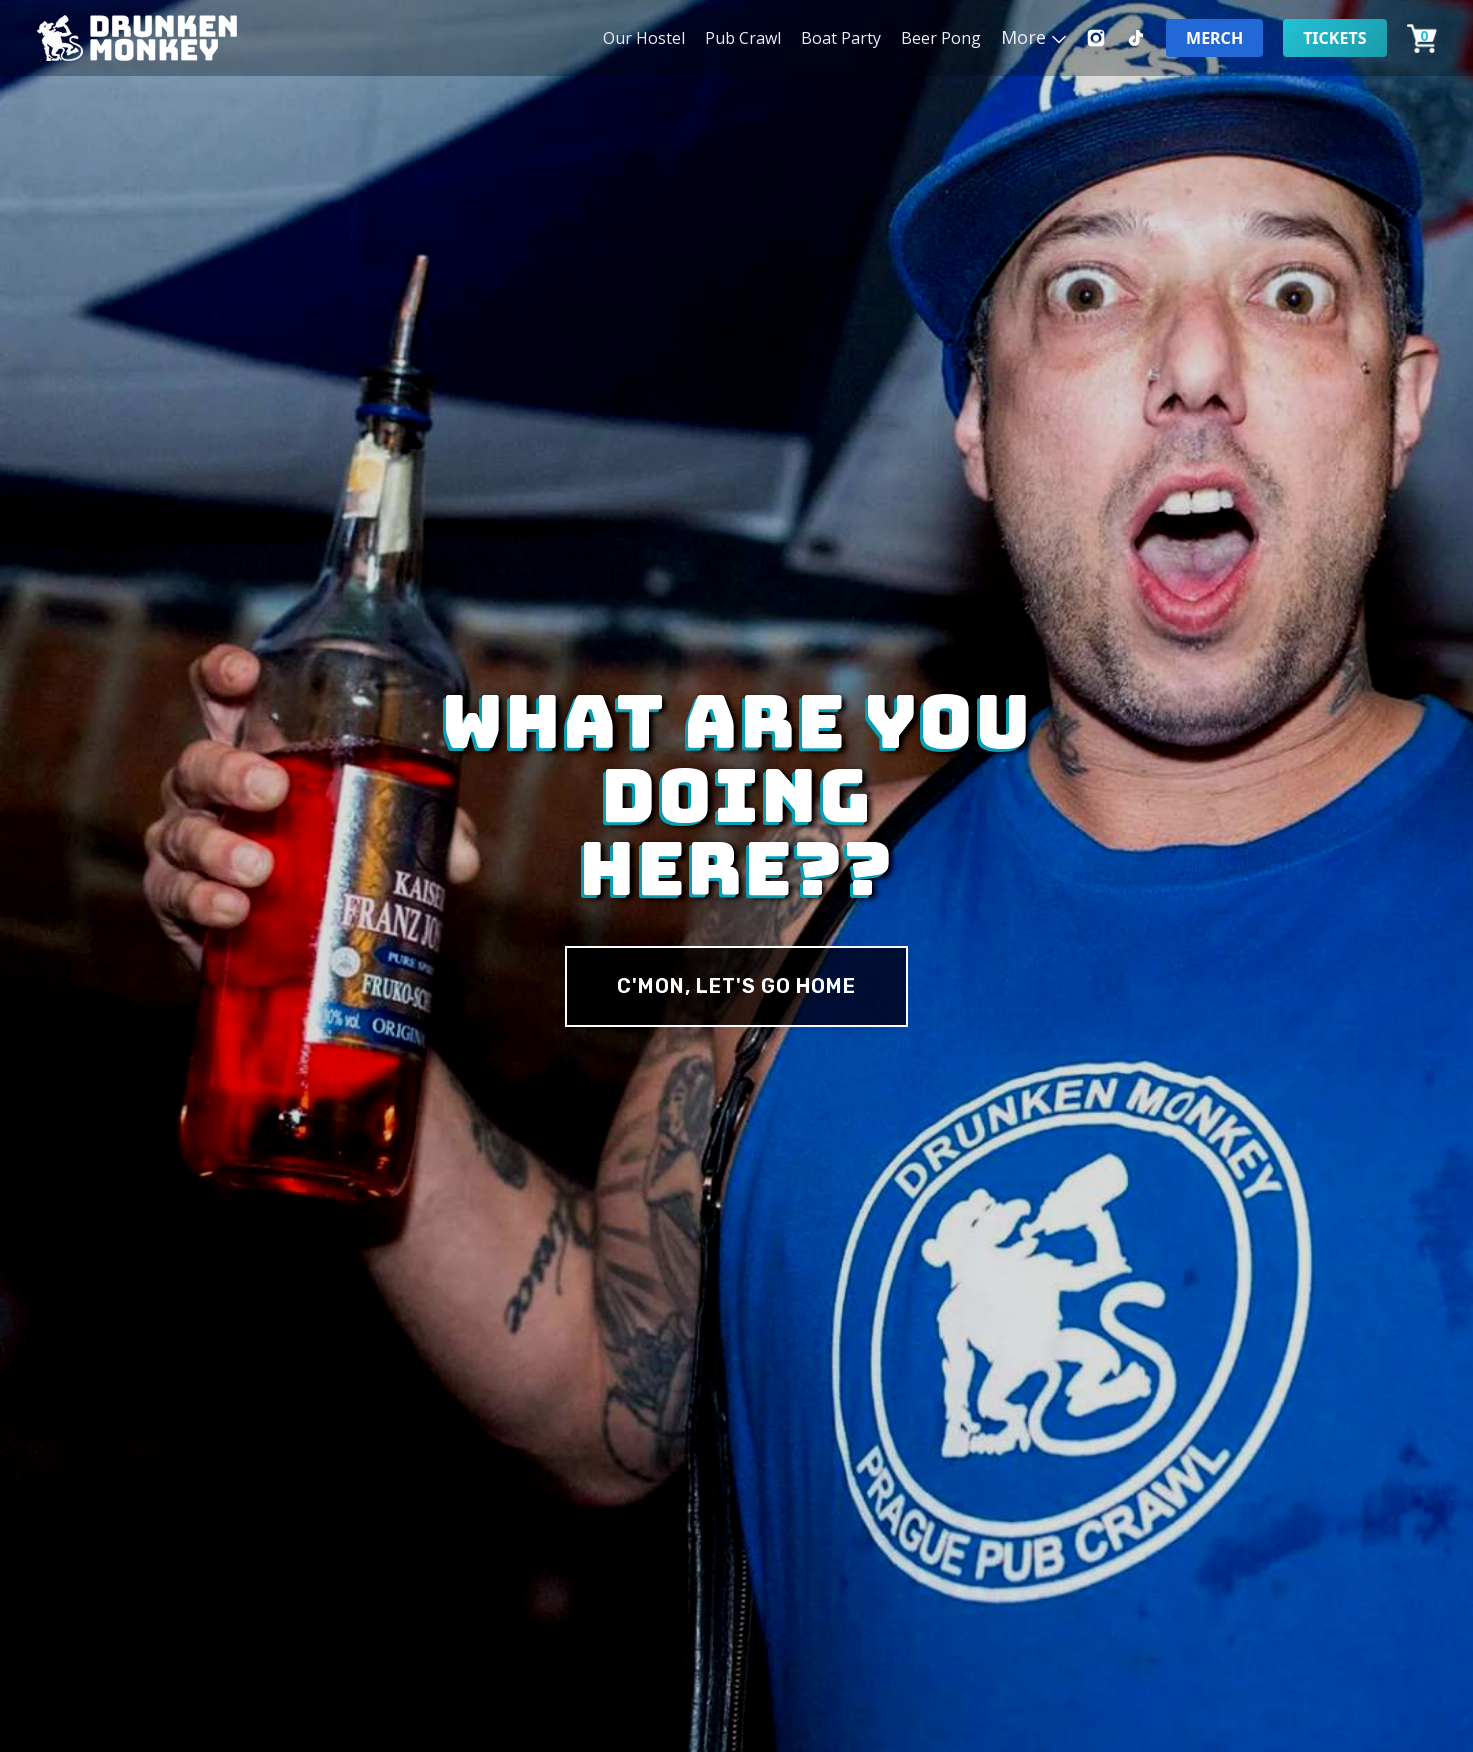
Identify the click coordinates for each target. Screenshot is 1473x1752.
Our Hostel (644, 38)
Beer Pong (941, 38)
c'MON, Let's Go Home (736, 986)
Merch (1214, 38)
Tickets (1334, 38)
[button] (1033, 37)
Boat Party (841, 38)
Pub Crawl (743, 38)
